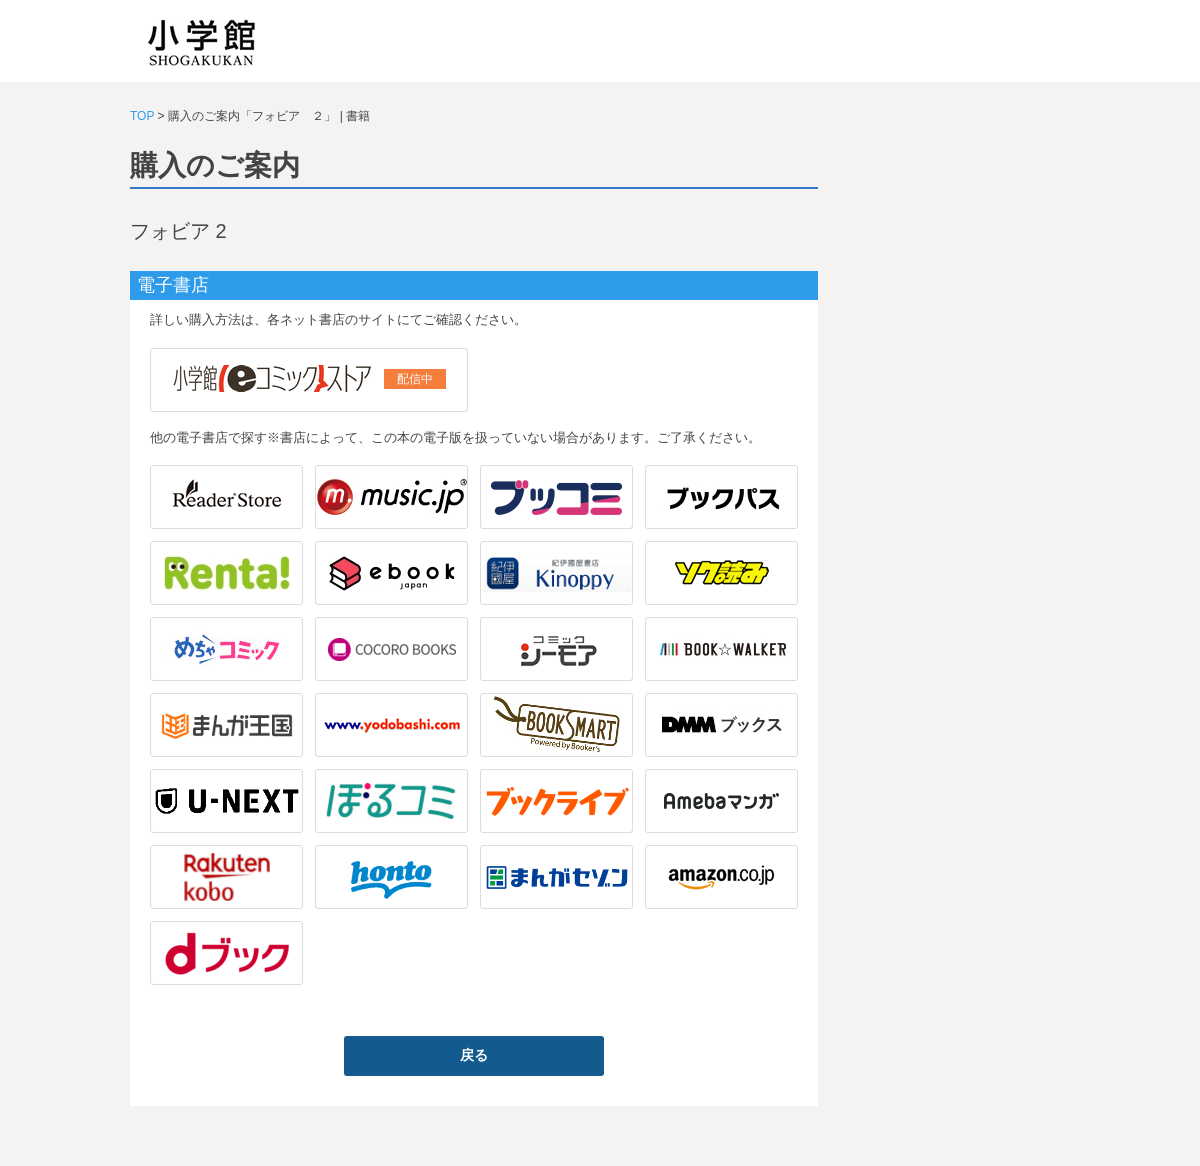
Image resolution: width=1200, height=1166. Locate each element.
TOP (142, 116)
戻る (474, 1055)
